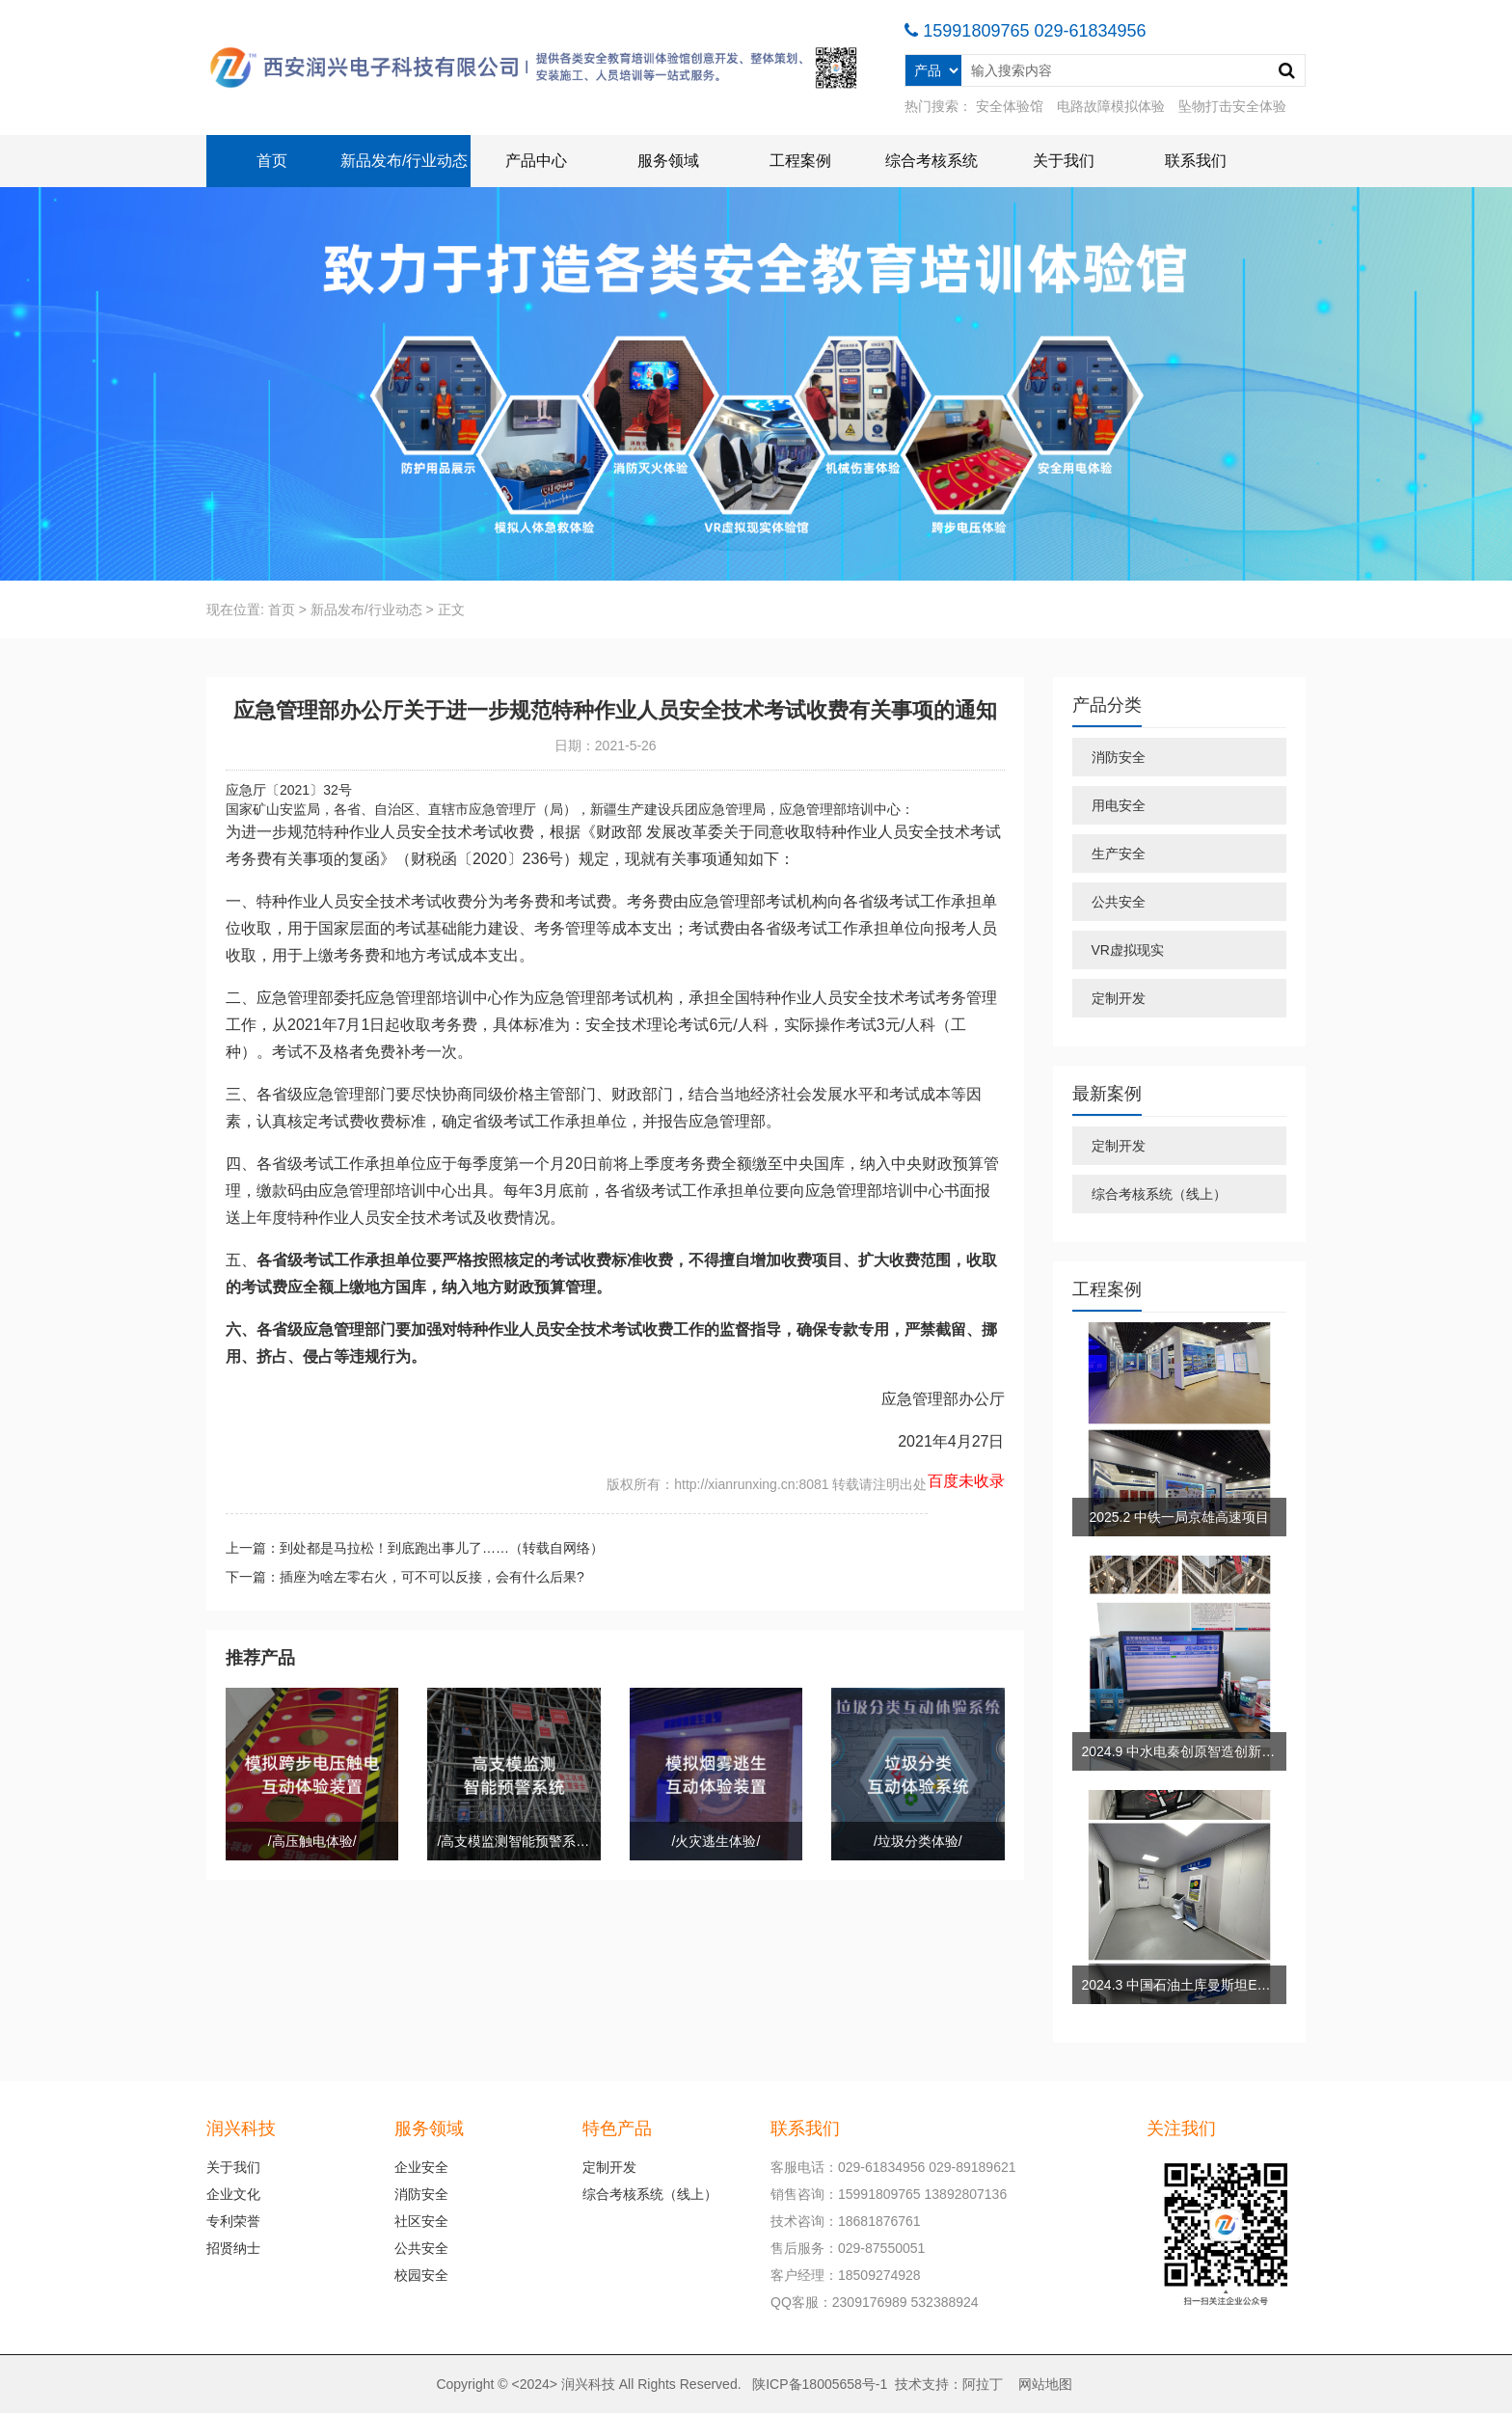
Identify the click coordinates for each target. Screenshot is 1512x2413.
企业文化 (233, 2194)
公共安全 (1119, 901)
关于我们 (1063, 160)
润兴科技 (588, 2384)
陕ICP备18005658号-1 (819, 2384)
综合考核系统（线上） (1159, 1194)
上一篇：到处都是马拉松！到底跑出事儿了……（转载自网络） (415, 1548)
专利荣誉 (233, 2221)
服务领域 (668, 160)
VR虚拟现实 (1128, 950)
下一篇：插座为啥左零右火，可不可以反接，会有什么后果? (405, 1577)
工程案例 (800, 160)
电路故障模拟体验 (1111, 106)
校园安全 (421, 2275)
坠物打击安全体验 (1232, 106)
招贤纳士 (233, 2248)
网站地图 (1045, 2384)
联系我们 (1196, 160)
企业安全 (421, 2167)
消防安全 (1119, 757)
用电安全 (1119, 805)
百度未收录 (966, 1481)
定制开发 (1119, 998)
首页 (271, 160)
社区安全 (421, 2221)
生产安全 (1119, 853)
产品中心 (536, 160)
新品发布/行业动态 (404, 160)
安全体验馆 (1009, 106)
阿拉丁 (982, 2384)
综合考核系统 (931, 160)
